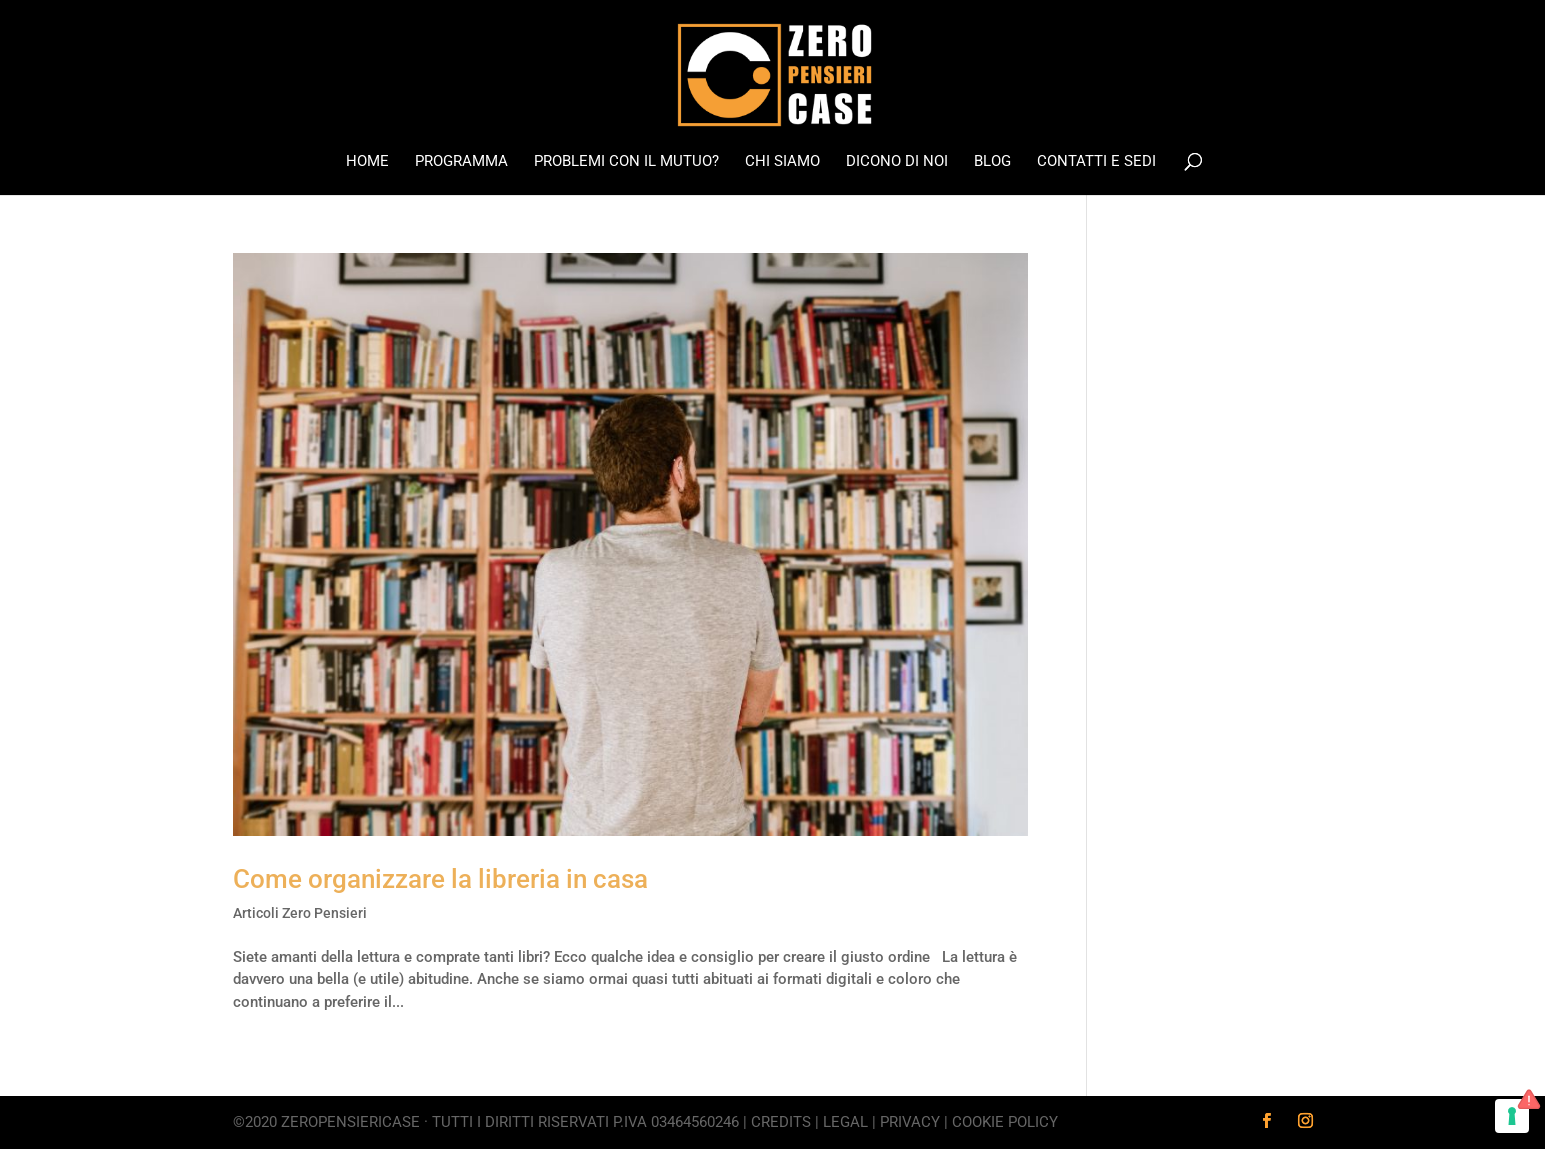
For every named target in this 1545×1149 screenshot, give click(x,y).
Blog (992, 162)
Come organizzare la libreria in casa (440, 879)
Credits (781, 1122)
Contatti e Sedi (1096, 162)
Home (367, 162)
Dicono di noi (897, 162)
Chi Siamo (782, 162)
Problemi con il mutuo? (626, 162)
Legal (845, 1122)
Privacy (910, 1122)
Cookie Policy (1005, 1122)
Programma (461, 162)
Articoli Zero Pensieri (300, 913)
